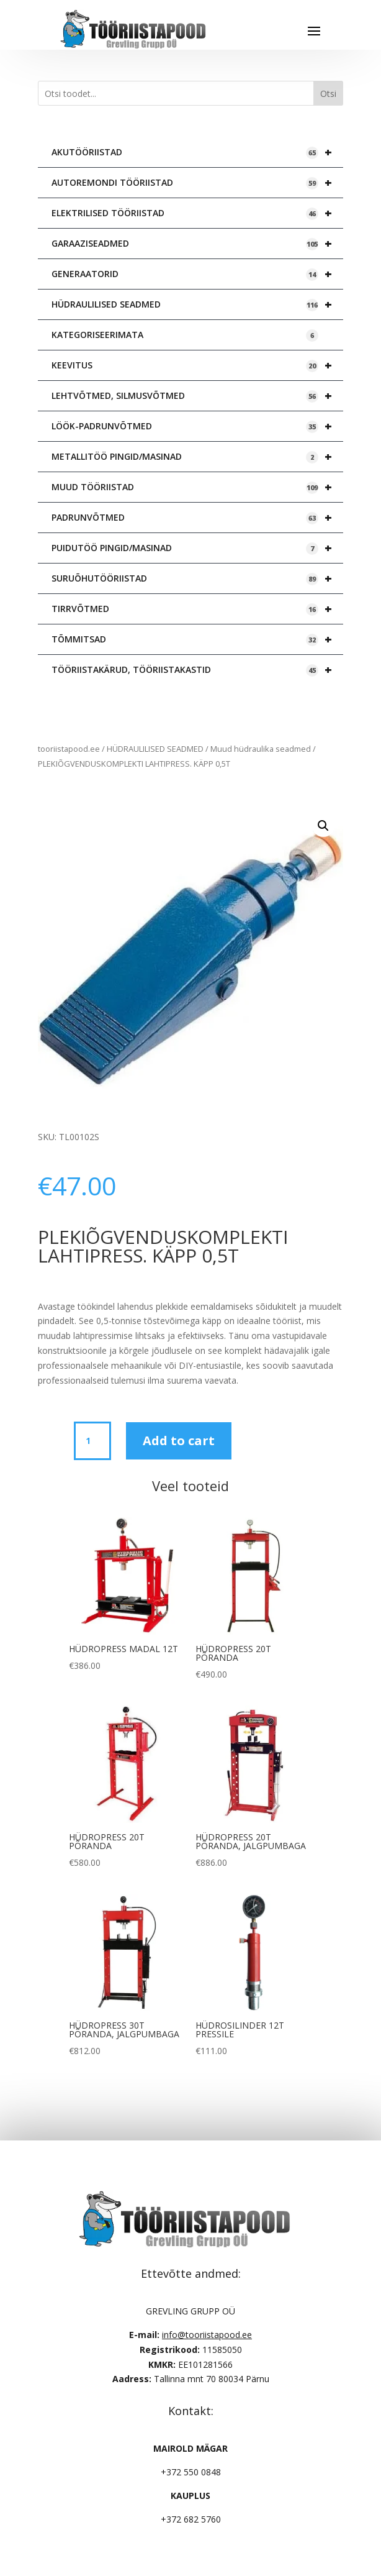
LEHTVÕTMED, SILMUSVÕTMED (197, 396)
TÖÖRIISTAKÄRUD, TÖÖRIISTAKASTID (197, 670)
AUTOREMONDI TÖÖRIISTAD (197, 183)
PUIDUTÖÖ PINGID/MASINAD (197, 548)
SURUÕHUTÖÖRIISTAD (197, 578)
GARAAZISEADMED (197, 243)
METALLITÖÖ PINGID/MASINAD (197, 457)
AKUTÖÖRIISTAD (197, 152)
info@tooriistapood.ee (207, 2335)
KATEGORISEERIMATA (185, 335)
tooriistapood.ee (69, 748)
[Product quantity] (92, 1441)
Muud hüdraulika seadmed (260, 748)
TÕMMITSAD (197, 639)
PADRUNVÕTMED (197, 517)
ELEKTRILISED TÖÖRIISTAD (197, 213)
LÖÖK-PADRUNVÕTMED (197, 426)
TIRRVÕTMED (197, 609)
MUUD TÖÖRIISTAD (197, 487)
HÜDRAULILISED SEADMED (197, 304)
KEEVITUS (197, 365)
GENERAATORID (197, 274)
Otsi (328, 93)
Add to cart (179, 1440)
